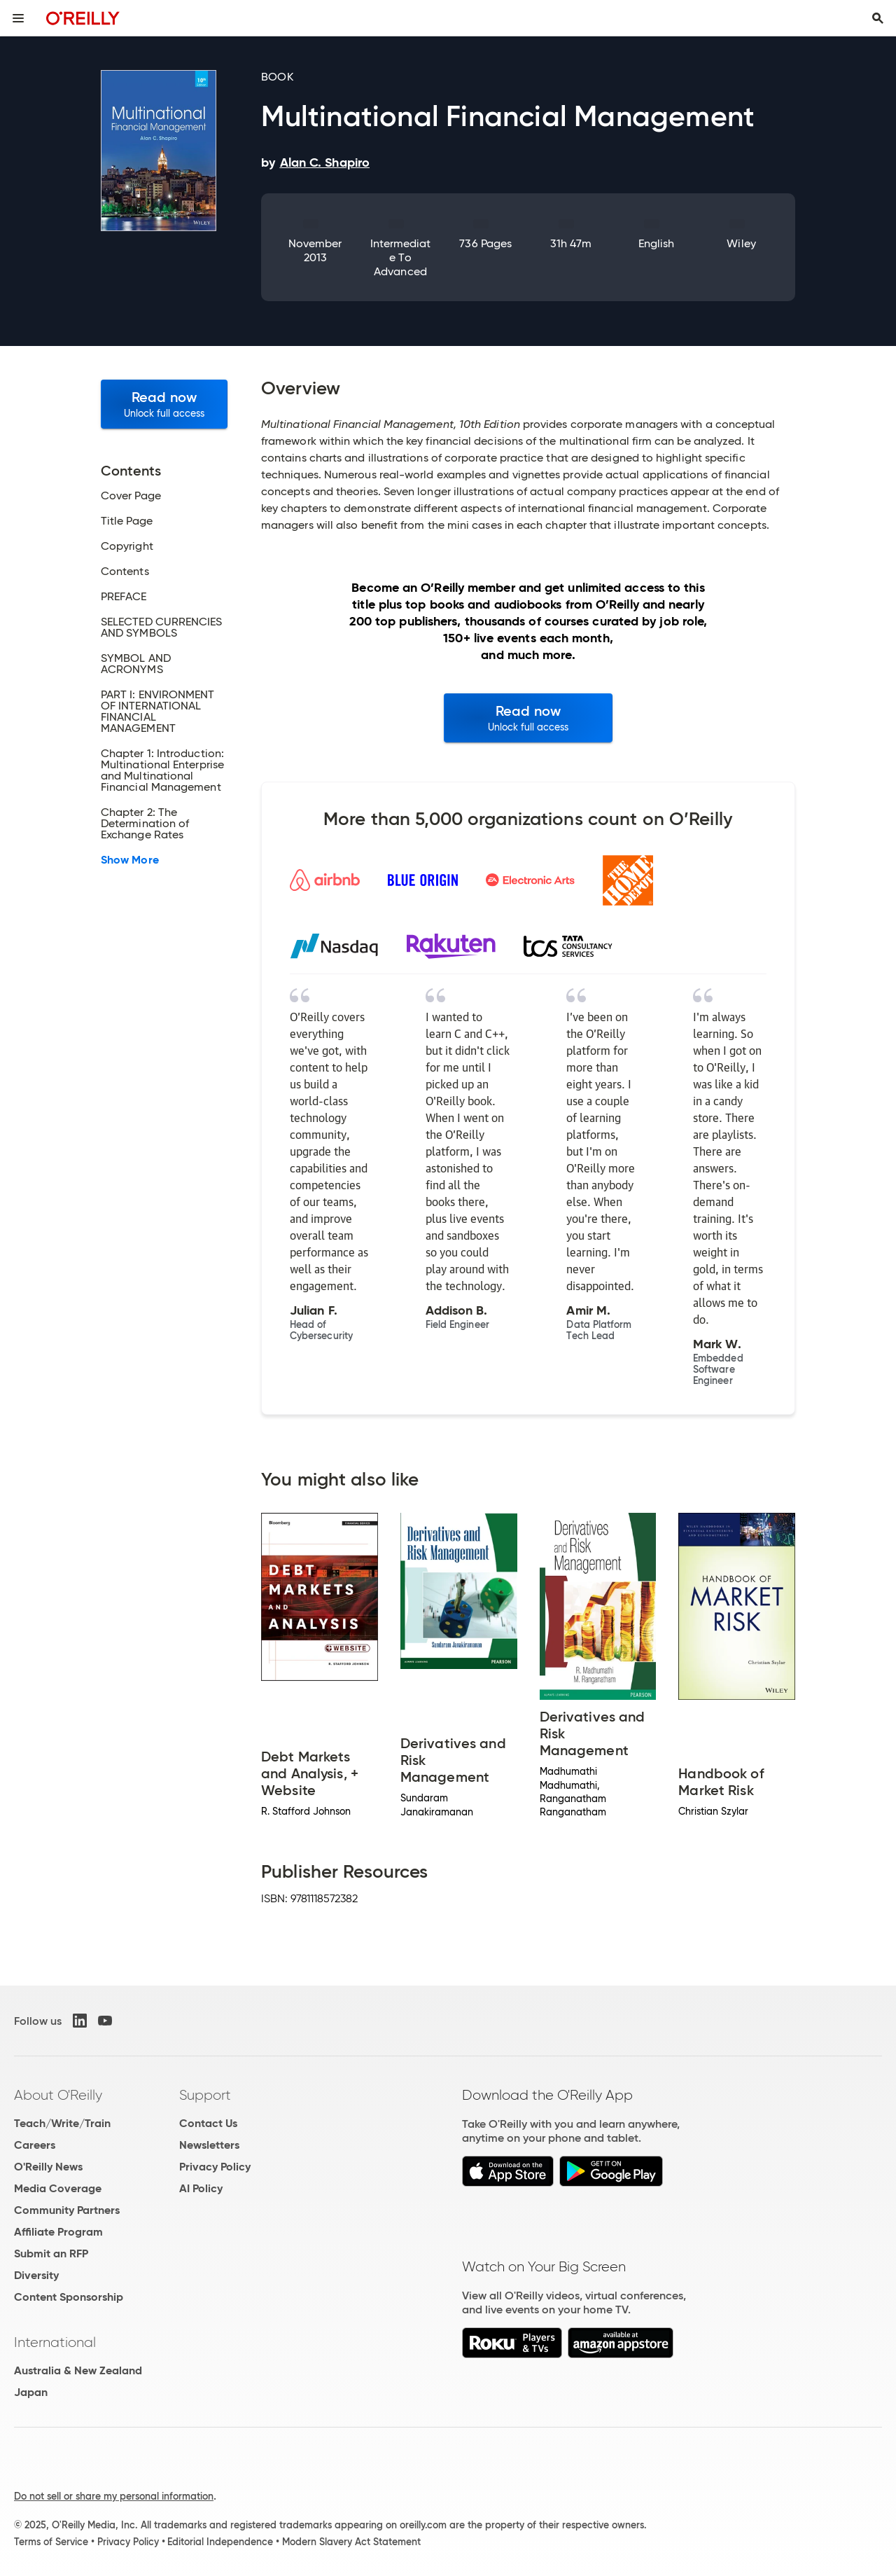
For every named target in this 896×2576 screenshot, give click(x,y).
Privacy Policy (215, 2166)
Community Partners (67, 2210)
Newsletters (209, 2145)
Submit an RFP (51, 2253)
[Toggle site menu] (18, 18)
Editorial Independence (220, 2541)
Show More (130, 860)
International (55, 2342)
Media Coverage (58, 2188)
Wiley (741, 243)
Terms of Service (51, 2541)
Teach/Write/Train (62, 2123)
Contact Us (208, 2123)
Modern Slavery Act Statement (351, 2541)
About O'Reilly (58, 2094)
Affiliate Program (58, 2231)
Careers (34, 2145)
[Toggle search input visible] (878, 18)
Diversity (36, 2275)
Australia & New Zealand (78, 2370)
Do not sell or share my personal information (114, 2496)
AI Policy (201, 2188)
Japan (31, 2392)
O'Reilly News (48, 2166)
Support (205, 2094)
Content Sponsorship (68, 2297)
